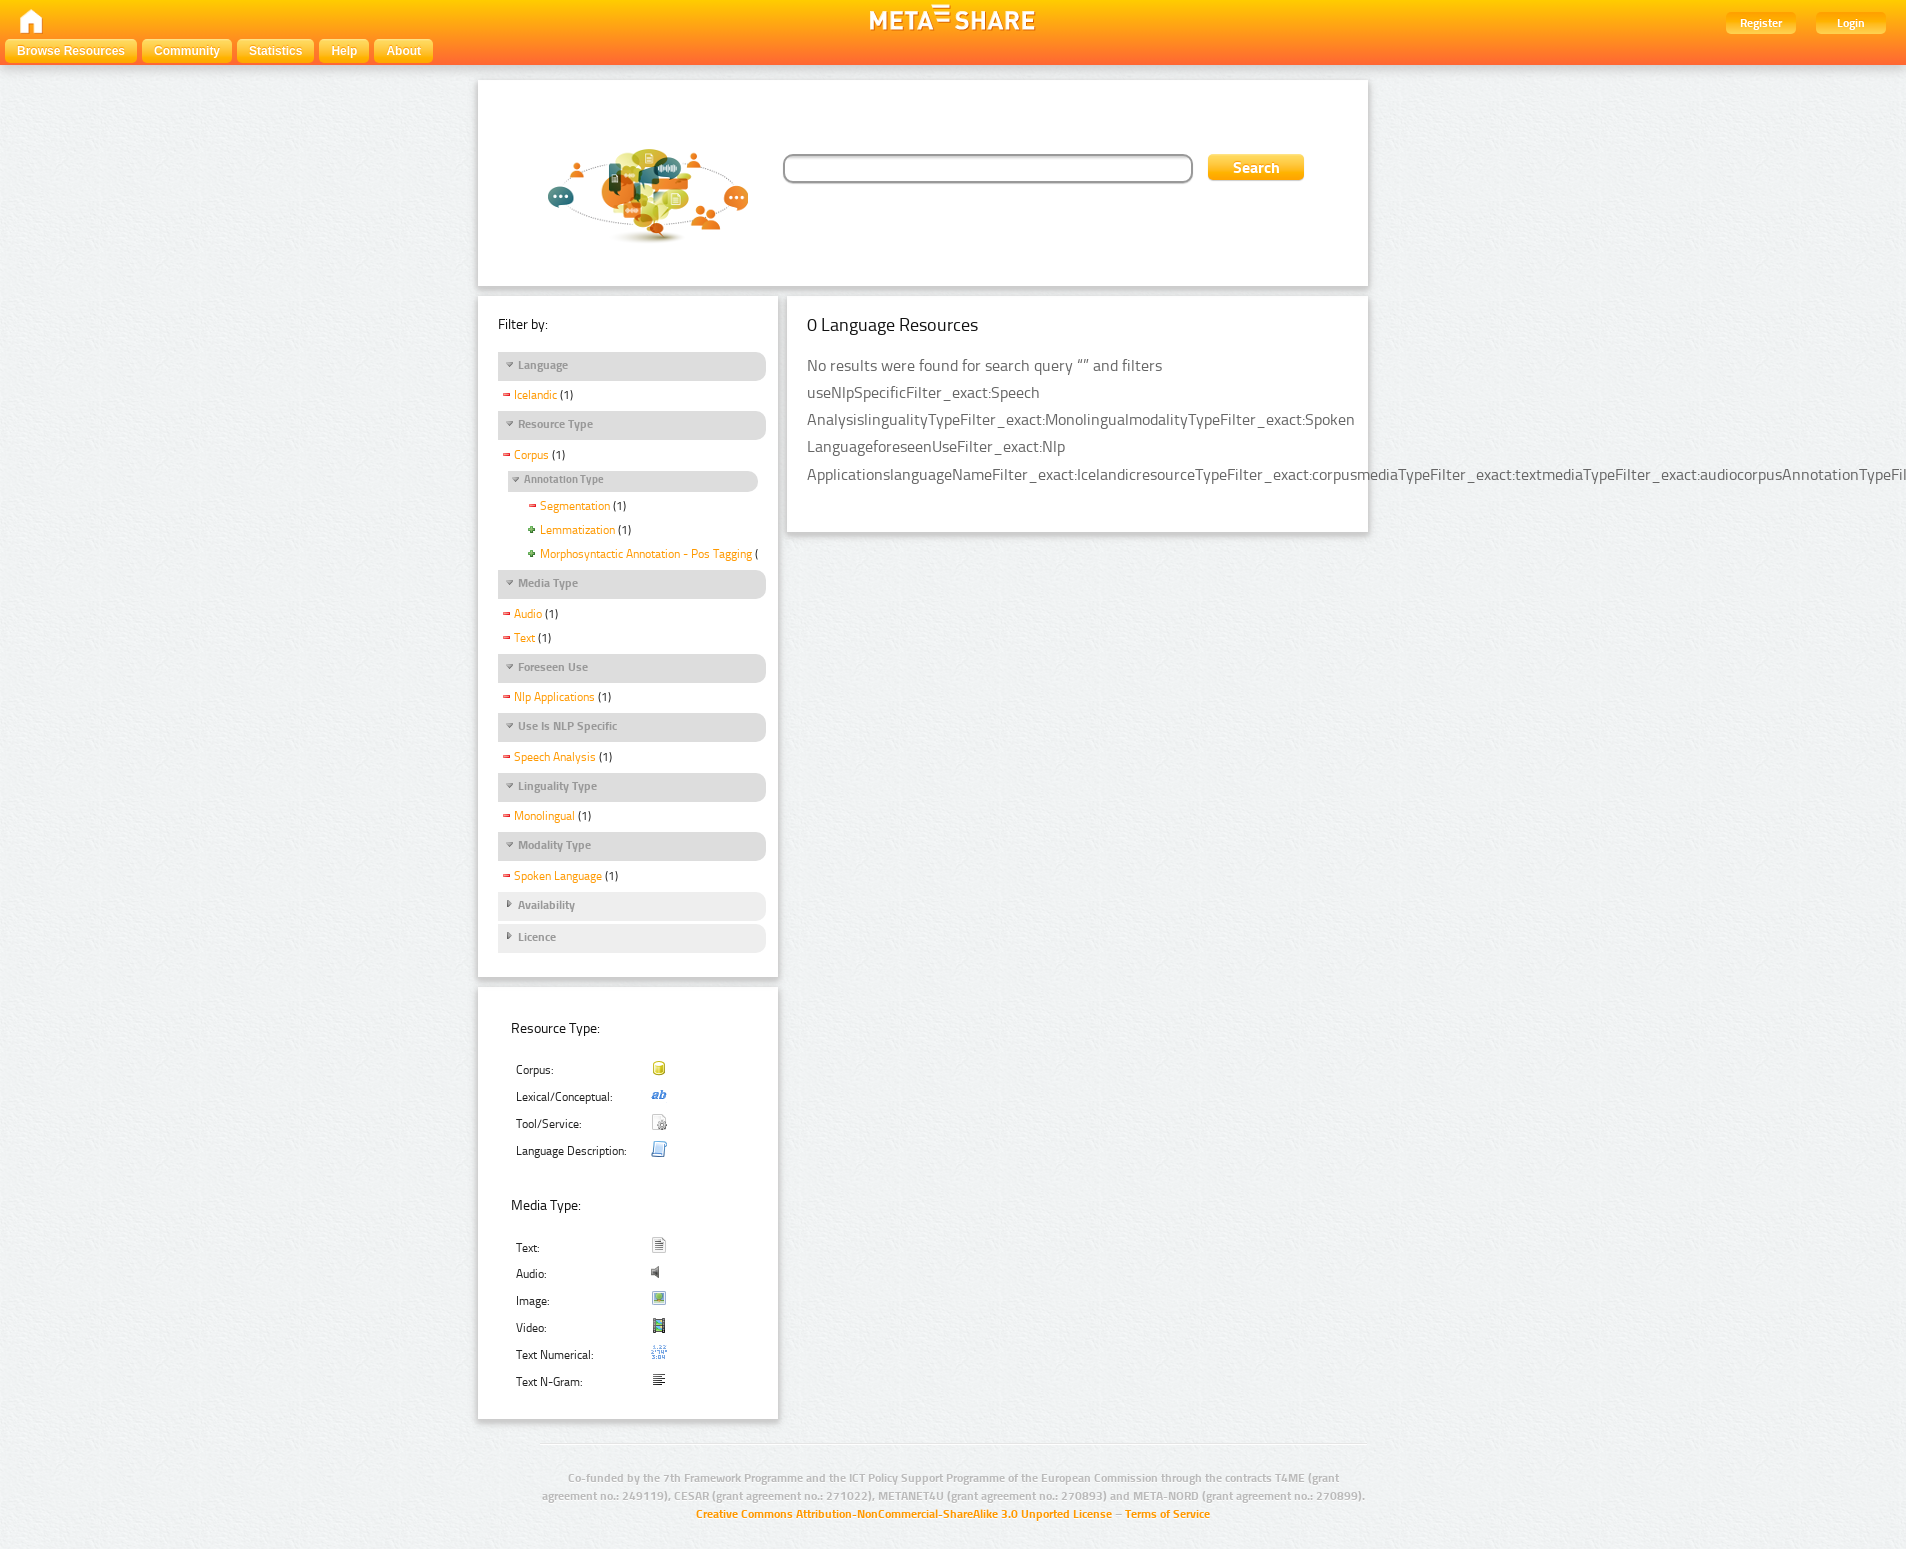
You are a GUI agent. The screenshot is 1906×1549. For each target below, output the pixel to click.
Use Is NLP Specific (567, 726)
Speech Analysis (555, 757)
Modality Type (554, 845)
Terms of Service (1167, 1514)
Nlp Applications (554, 697)
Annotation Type (564, 479)
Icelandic (535, 395)
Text (524, 638)
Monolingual (544, 816)
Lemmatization (577, 530)
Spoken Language (558, 876)
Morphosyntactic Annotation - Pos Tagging (646, 554)
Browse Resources (71, 51)
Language (543, 365)
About (403, 51)
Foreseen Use (553, 667)
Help (344, 51)
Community (187, 51)
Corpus (531, 455)
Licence (537, 937)
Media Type (548, 583)
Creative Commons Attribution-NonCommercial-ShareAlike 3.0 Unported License (904, 1514)
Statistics (275, 51)
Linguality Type (557, 786)
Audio (528, 614)
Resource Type (555, 424)
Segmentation (575, 506)
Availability (546, 905)
